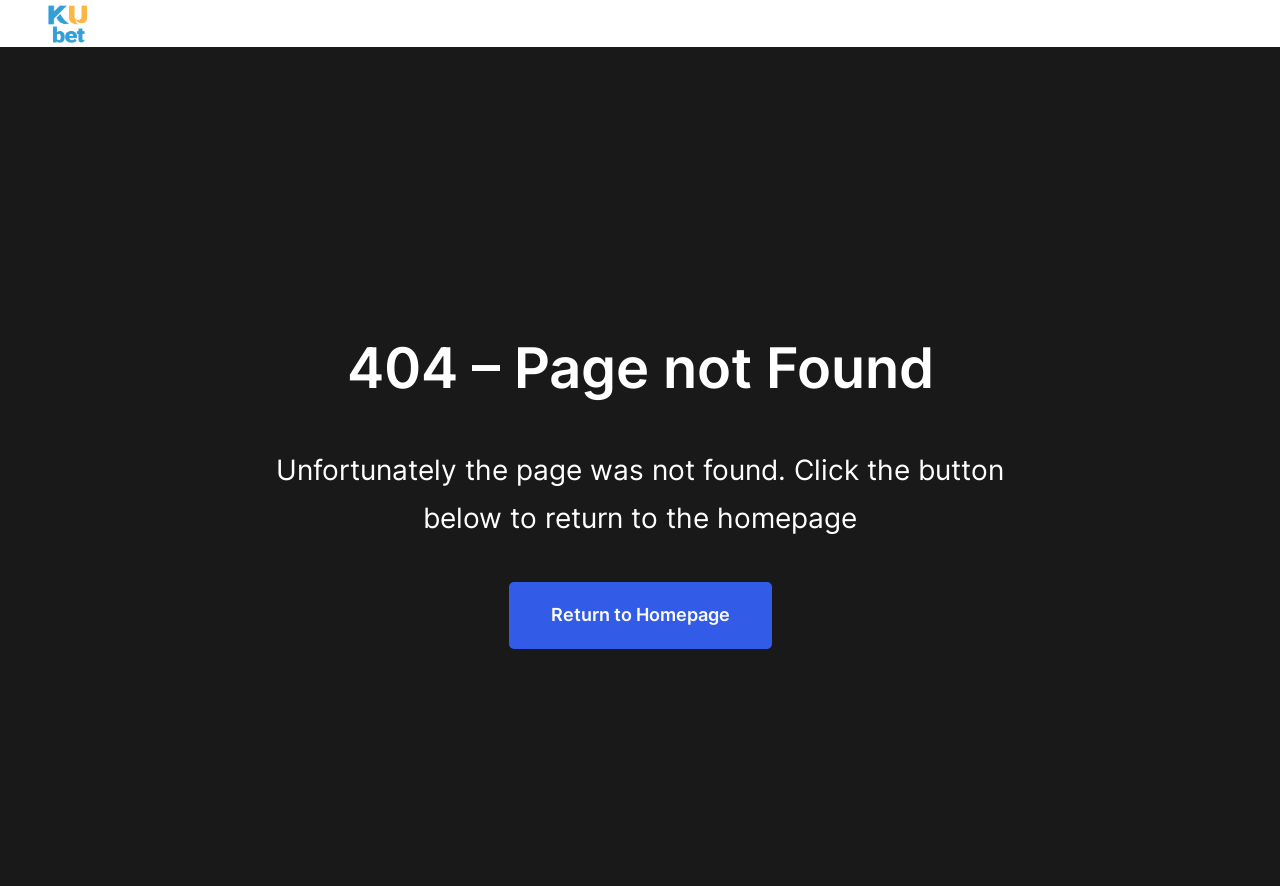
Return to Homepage (640, 614)
